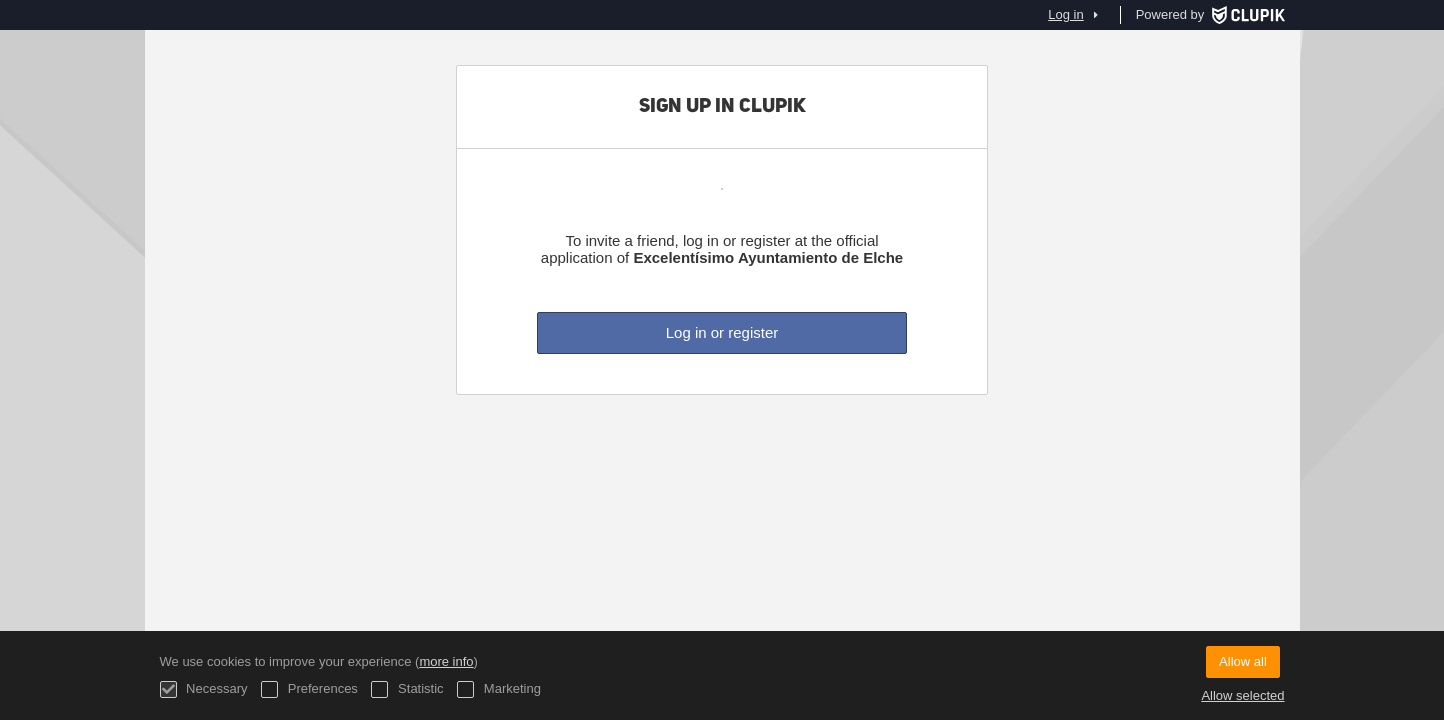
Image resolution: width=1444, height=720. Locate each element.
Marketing (499, 689)
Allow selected (1242, 695)
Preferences (309, 689)
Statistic (407, 689)
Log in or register (722, 332)
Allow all (1243, 661)
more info (446, 661)
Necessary (204, 689)
